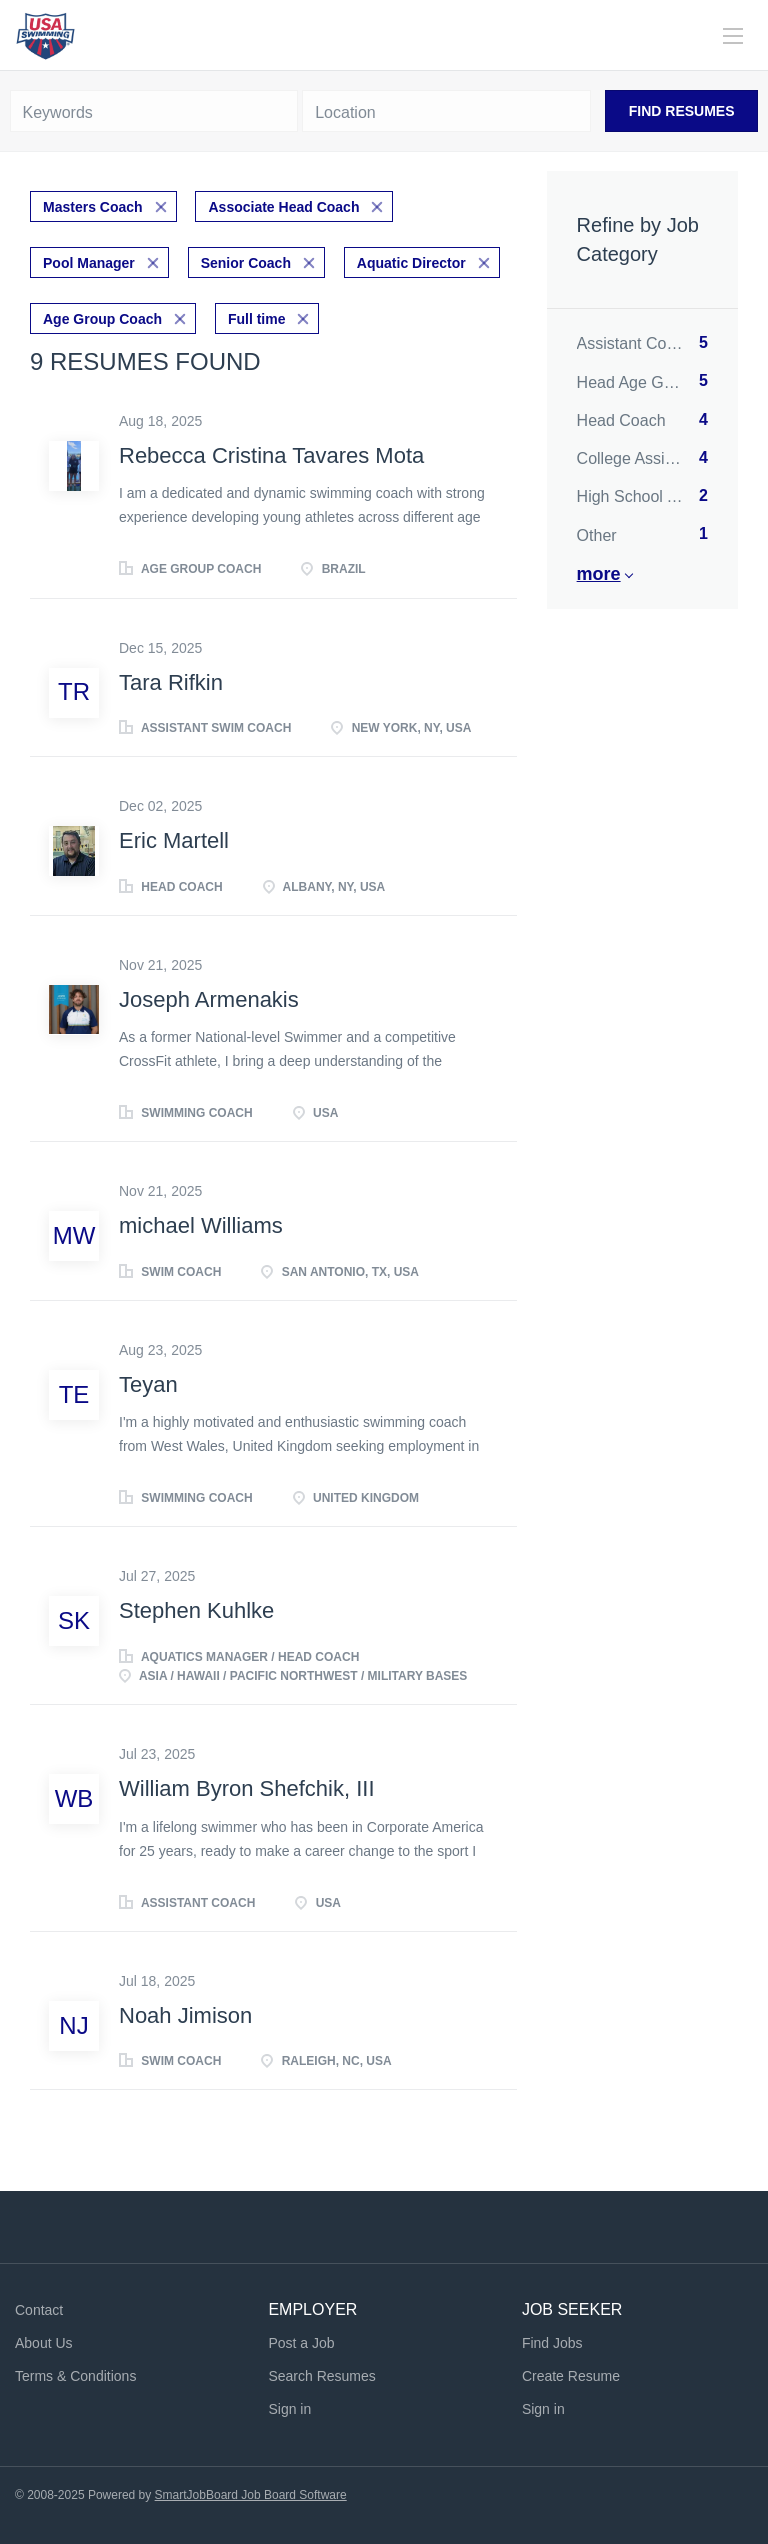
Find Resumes (682, 111)
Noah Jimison (185, 2015)
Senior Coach (246, 263)
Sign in (289, 2409)
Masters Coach (93, 207)
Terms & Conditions (75, 2376)
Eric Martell (174, 840)
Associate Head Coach (283, 207)
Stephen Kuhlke (196, 1610)
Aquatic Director (411, 263)
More (599, 574)
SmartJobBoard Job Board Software (251, 2495)
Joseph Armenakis (209, 999)
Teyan (148, 1384)
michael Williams (201, 1225)
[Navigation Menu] (733, 36)
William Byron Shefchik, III (247, 1788)
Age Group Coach (102, 319)
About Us (44, 2343)
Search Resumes (321, 2376)
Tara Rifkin (171, 682)
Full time (257, 319)
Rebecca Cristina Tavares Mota (271, 455)
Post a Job (301, 2343)
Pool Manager (89, 263)
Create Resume (571, 2376)
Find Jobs (552, 2343)
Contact (39, 2310)
